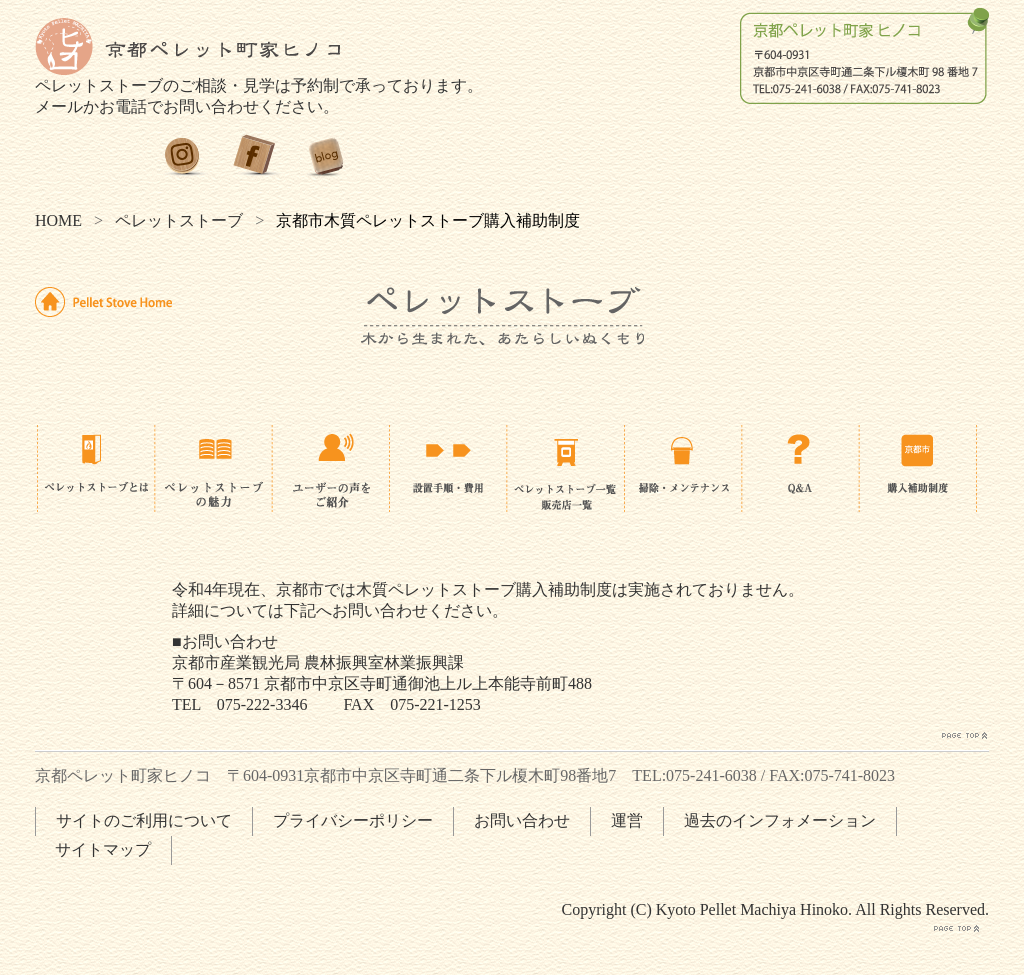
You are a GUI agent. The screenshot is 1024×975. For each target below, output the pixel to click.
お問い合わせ (522, 820)
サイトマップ (103, 849)
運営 (627, 820)
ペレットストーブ (179, 220)
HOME (58, 220)
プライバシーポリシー (353, 820)
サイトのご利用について (144, 820)
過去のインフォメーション (780, 820)
